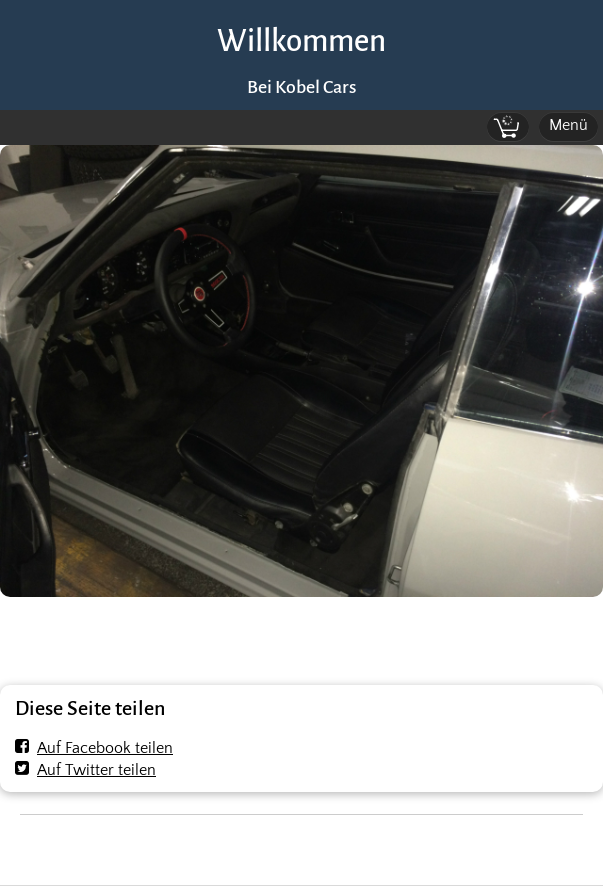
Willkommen (301, 41)
